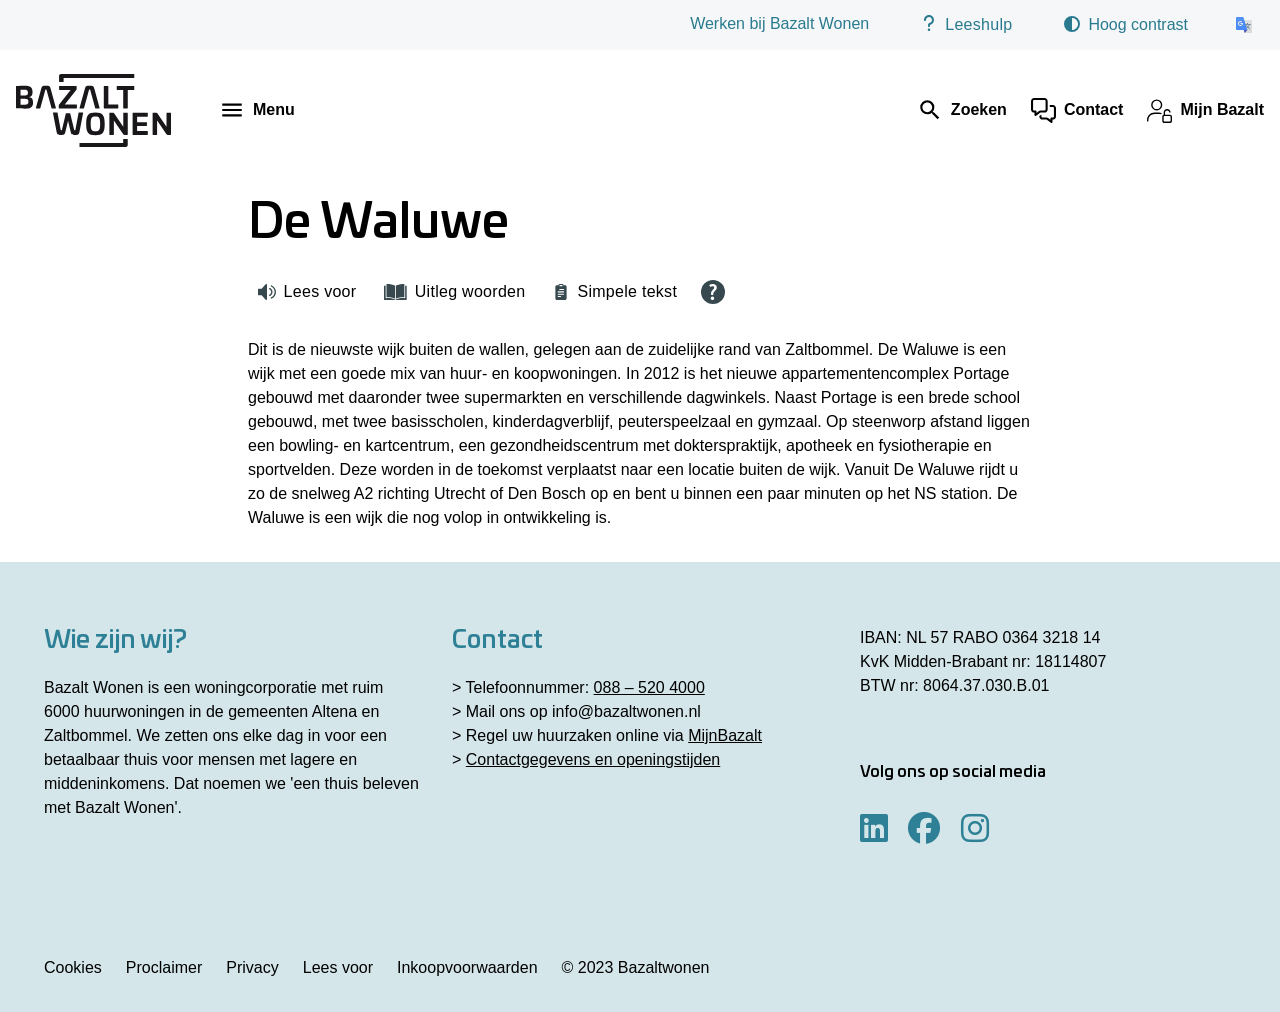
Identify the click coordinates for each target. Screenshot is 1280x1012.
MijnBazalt (725, 735)
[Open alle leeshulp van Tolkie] (713, 292)
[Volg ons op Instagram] (975, 829)
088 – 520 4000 (649, 687)
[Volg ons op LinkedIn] (874, 829)
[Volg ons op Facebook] (924, 829)
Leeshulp (966, 24)
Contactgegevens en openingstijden (593, 759)
